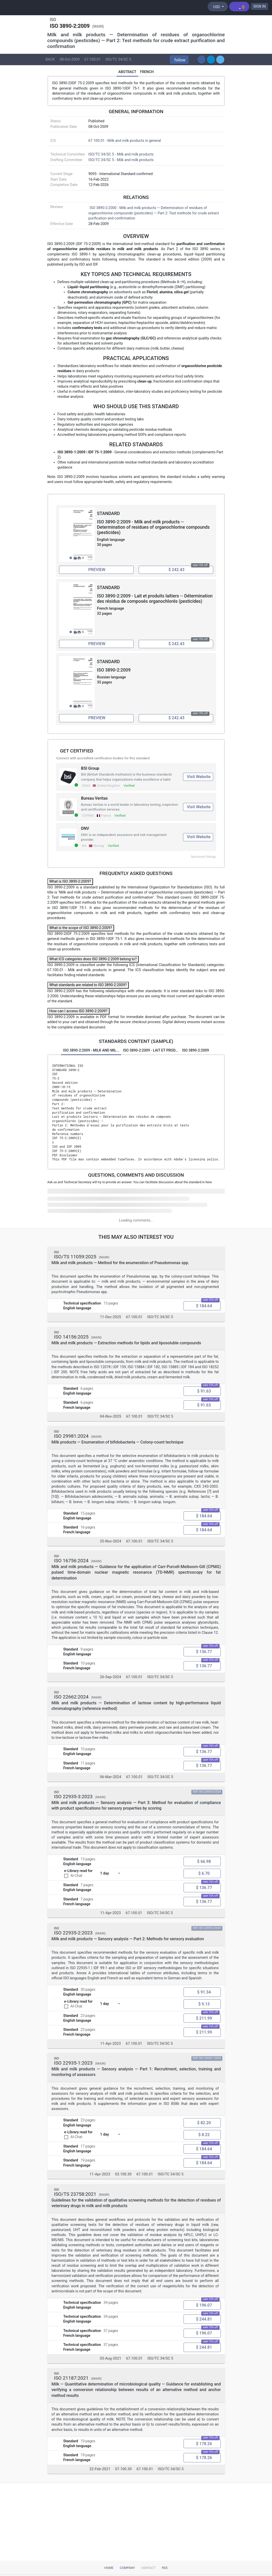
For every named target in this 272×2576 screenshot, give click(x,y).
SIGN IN (258, 6)
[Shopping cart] (238, 6)
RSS (165, 2568)
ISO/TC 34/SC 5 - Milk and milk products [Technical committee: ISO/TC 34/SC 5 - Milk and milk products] (121, 156)
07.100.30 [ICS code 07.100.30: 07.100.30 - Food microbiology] (123, 2493)
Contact (148, 2568)
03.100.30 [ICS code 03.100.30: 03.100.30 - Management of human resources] (123, 2194)
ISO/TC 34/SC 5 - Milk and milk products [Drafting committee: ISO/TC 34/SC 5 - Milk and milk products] (121, 162)
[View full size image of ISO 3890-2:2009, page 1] (77, 687)
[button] (179, 59)
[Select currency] (216, 6)
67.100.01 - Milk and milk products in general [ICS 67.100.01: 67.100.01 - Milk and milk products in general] (124, 142)
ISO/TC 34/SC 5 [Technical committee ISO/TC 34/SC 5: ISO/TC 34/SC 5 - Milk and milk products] (118, 59)
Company (127, 2568)
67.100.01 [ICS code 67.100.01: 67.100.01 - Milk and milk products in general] (92, 59)
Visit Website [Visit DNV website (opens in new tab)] (198, 842)
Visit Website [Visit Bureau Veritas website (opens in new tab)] (198, 812)
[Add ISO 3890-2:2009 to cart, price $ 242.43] (176, 722)
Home (109, 2568)
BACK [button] (50, 59)
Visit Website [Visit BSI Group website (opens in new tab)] (198, 782)
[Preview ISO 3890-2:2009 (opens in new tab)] (96, 722)
